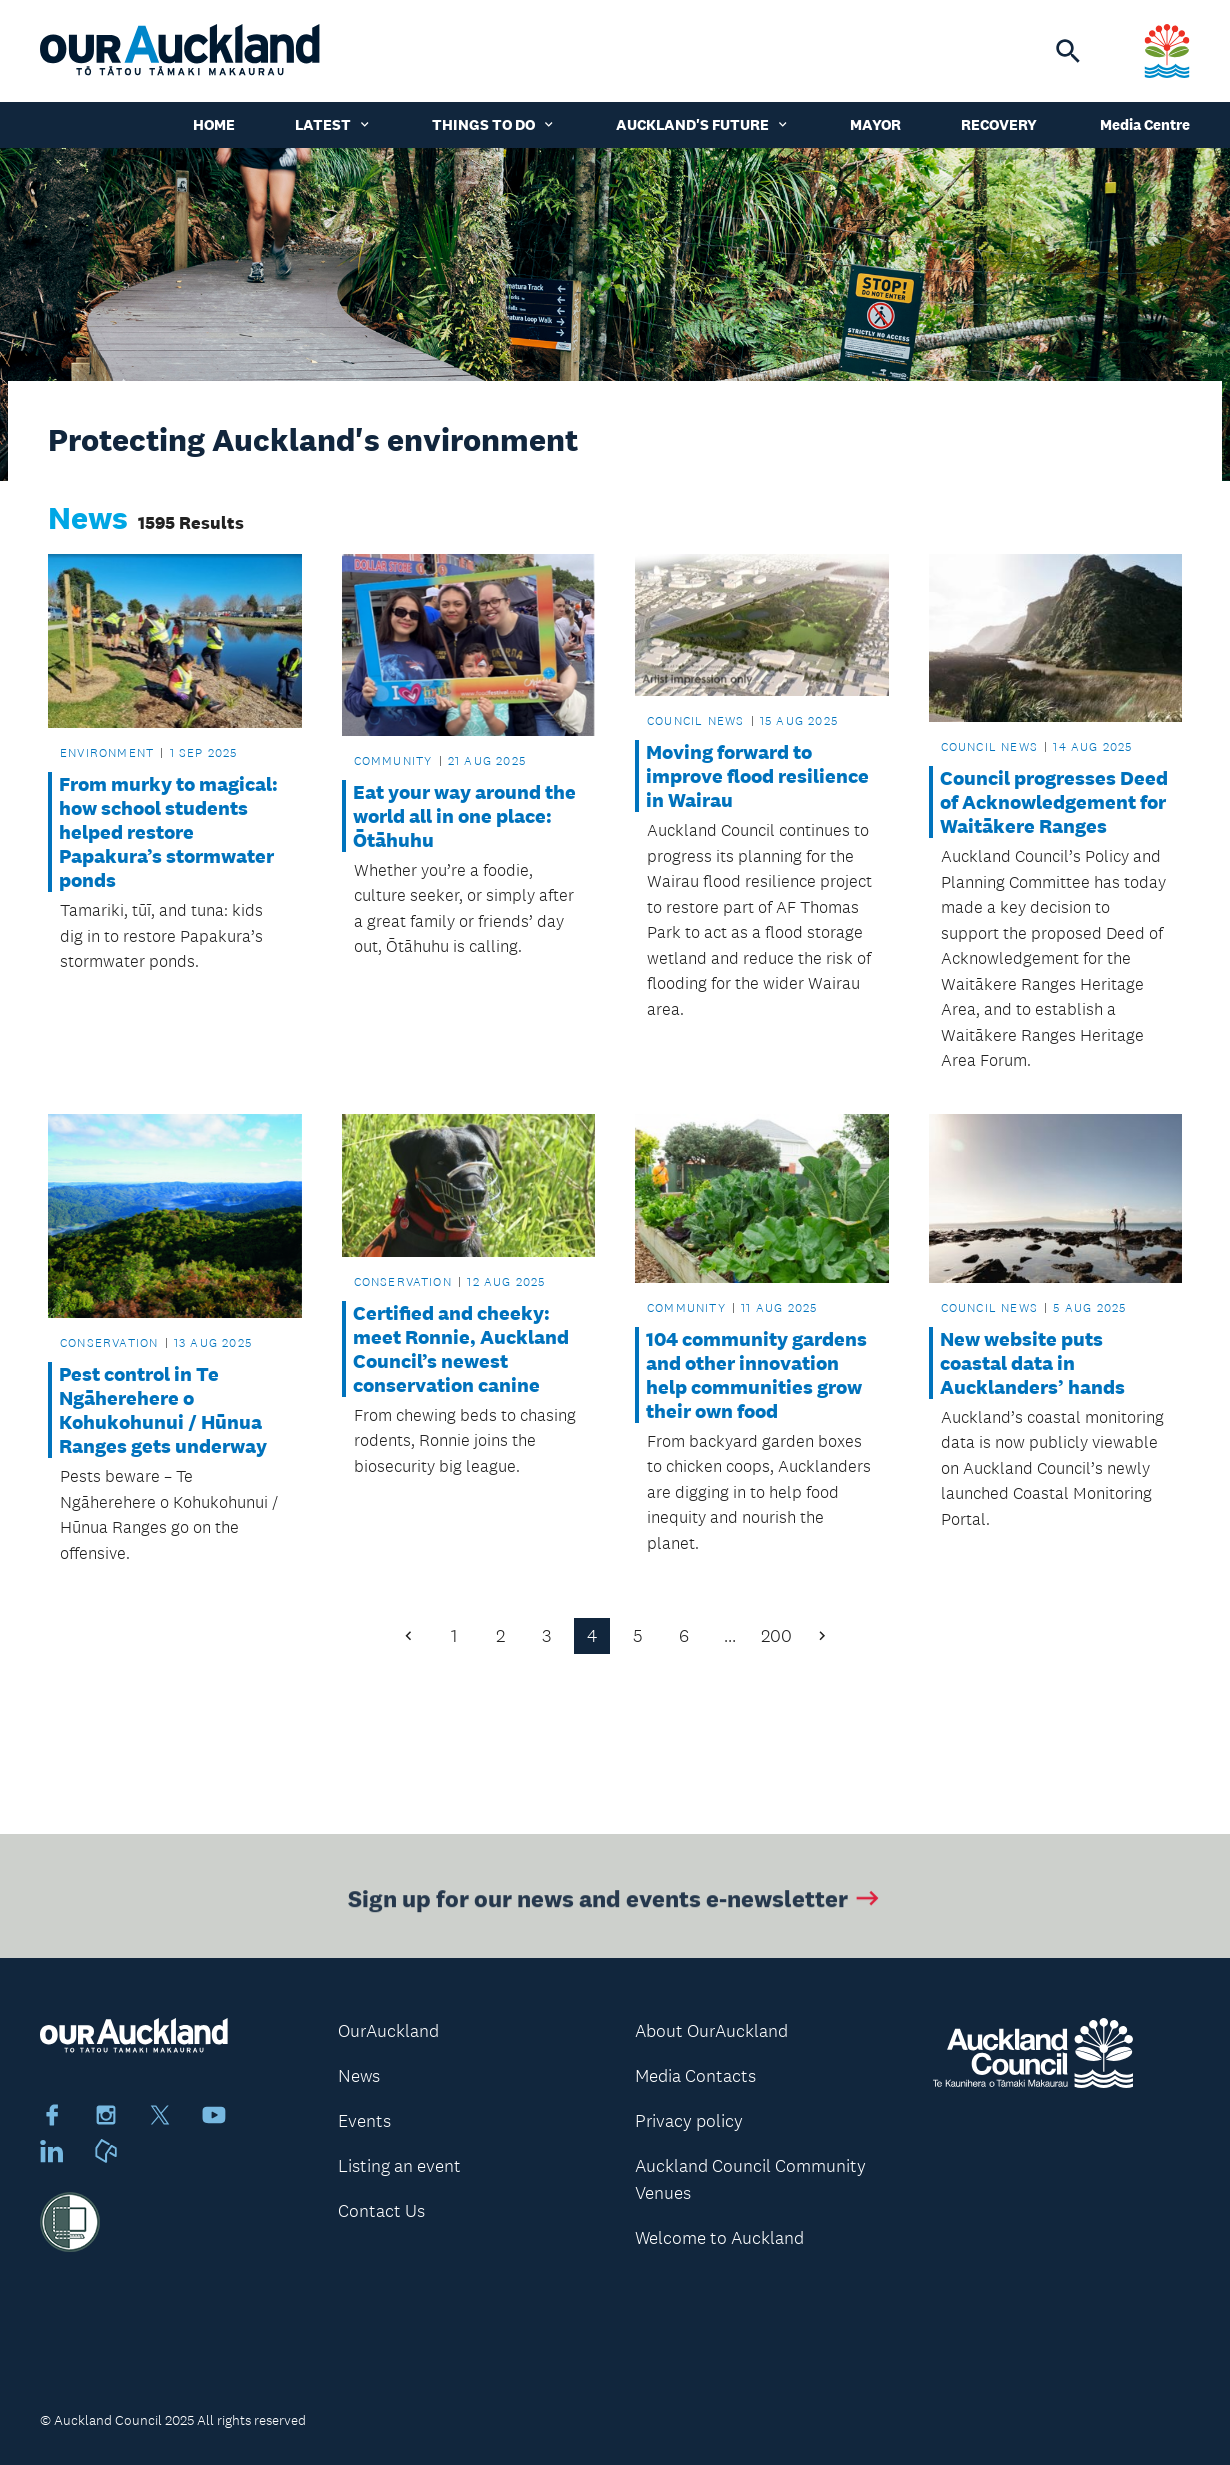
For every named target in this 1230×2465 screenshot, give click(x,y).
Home (214, 124)
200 (776, 1636)
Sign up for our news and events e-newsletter (615, 1902)
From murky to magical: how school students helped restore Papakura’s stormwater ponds (168, 832)
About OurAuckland (711, 2031)
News (359, 2076)
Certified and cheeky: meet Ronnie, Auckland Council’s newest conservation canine (461, 1349)
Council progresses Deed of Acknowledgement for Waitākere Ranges (1054, 802)
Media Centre (1145, 124)
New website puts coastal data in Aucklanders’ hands (1032, 1363)
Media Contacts (695, 2076)
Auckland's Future (703, 124)
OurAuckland (388, 2031)
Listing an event (399, 2166)
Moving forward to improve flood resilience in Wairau (757, 776)
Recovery (999, 124)
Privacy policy (689, 2121)
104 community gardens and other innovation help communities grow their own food (756, 1375)
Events (364, 2121)
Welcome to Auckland (719, 2238)
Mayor (875, 124)
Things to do (494, 124)
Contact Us (381, 2211)
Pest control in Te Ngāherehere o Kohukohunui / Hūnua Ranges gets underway (163, 1410)
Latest (333, 124)
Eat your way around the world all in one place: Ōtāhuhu (464, 816)
